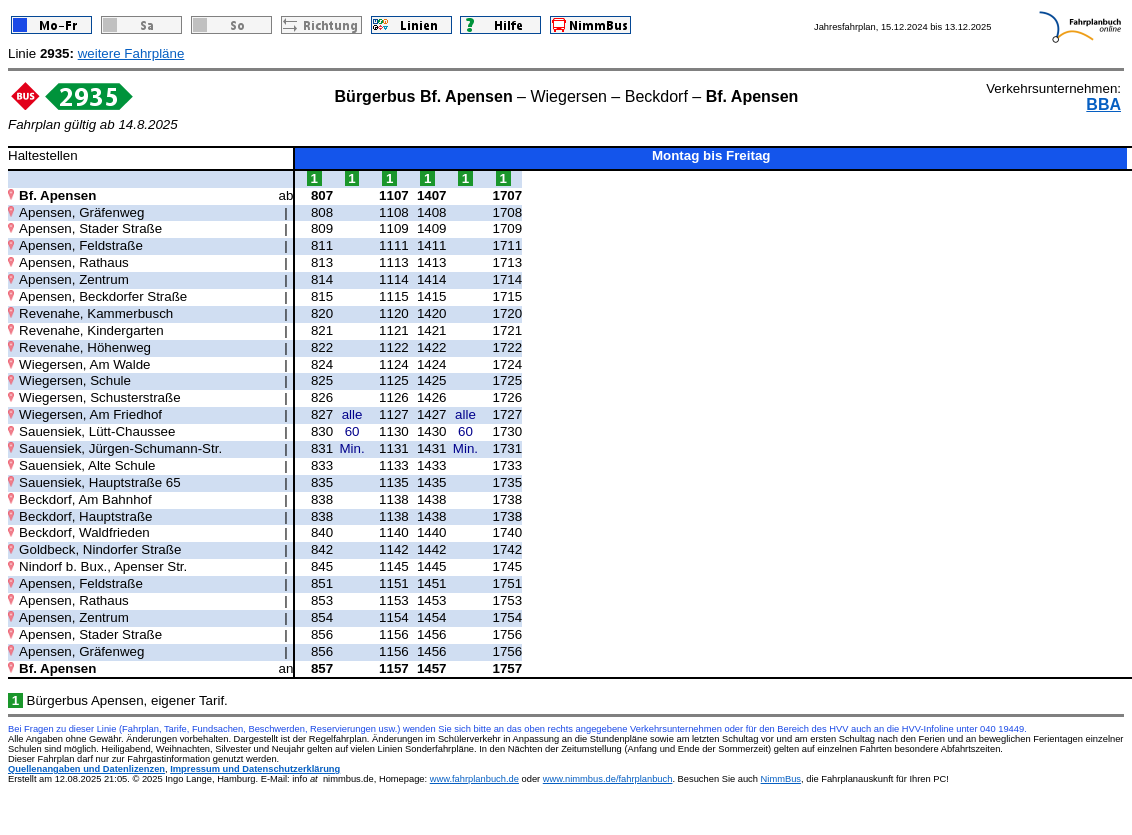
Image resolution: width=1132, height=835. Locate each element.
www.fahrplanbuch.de (474, 779)
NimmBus (781, 779)
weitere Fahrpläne (131, 53)
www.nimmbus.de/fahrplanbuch (608, 779)
